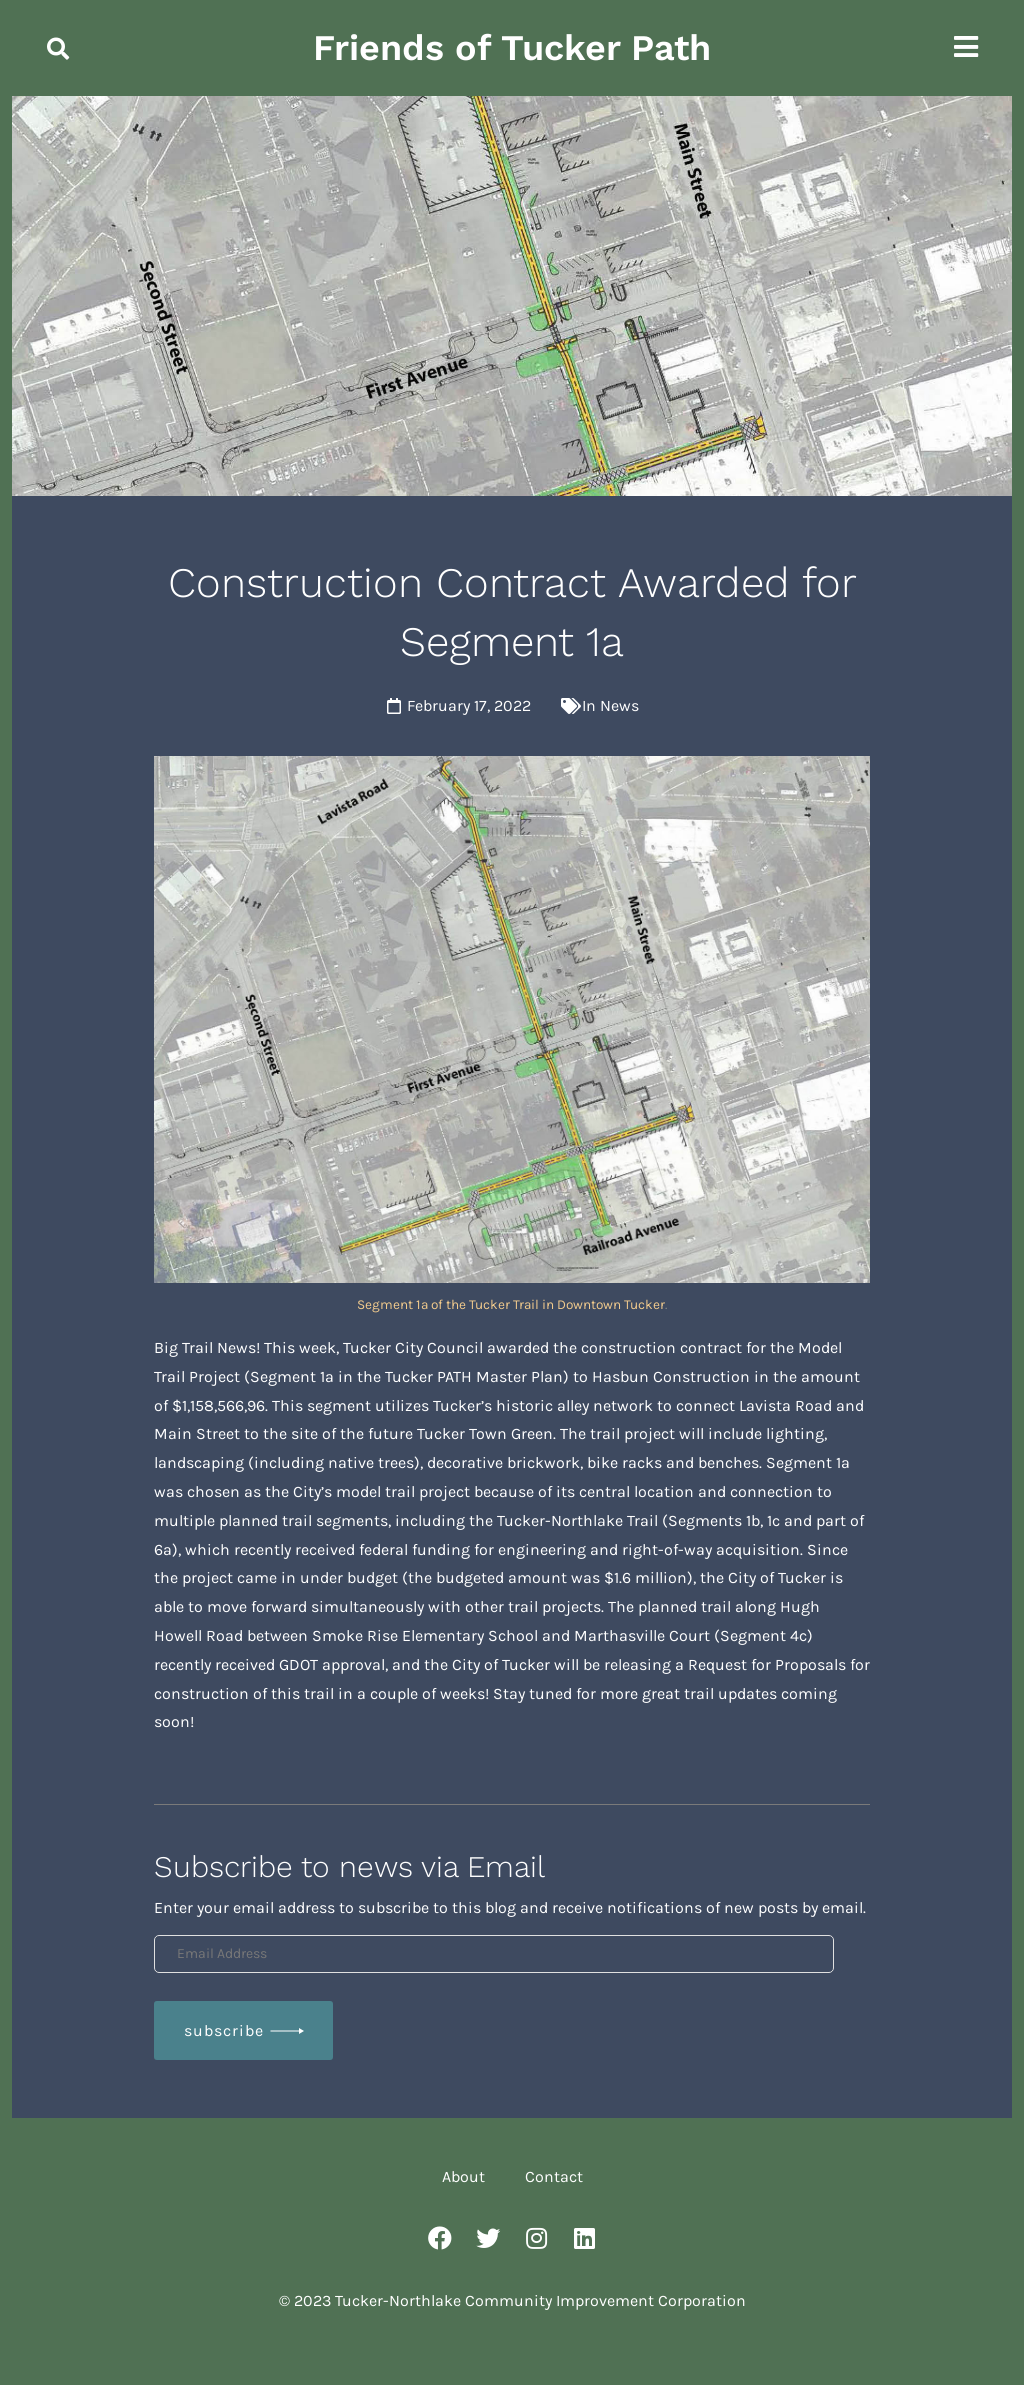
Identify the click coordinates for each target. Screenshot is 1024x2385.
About (463, 2176)
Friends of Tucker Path (512, 48)
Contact (554, 2176)
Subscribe (224, 2030)
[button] (58, 49)
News (619, 705)
